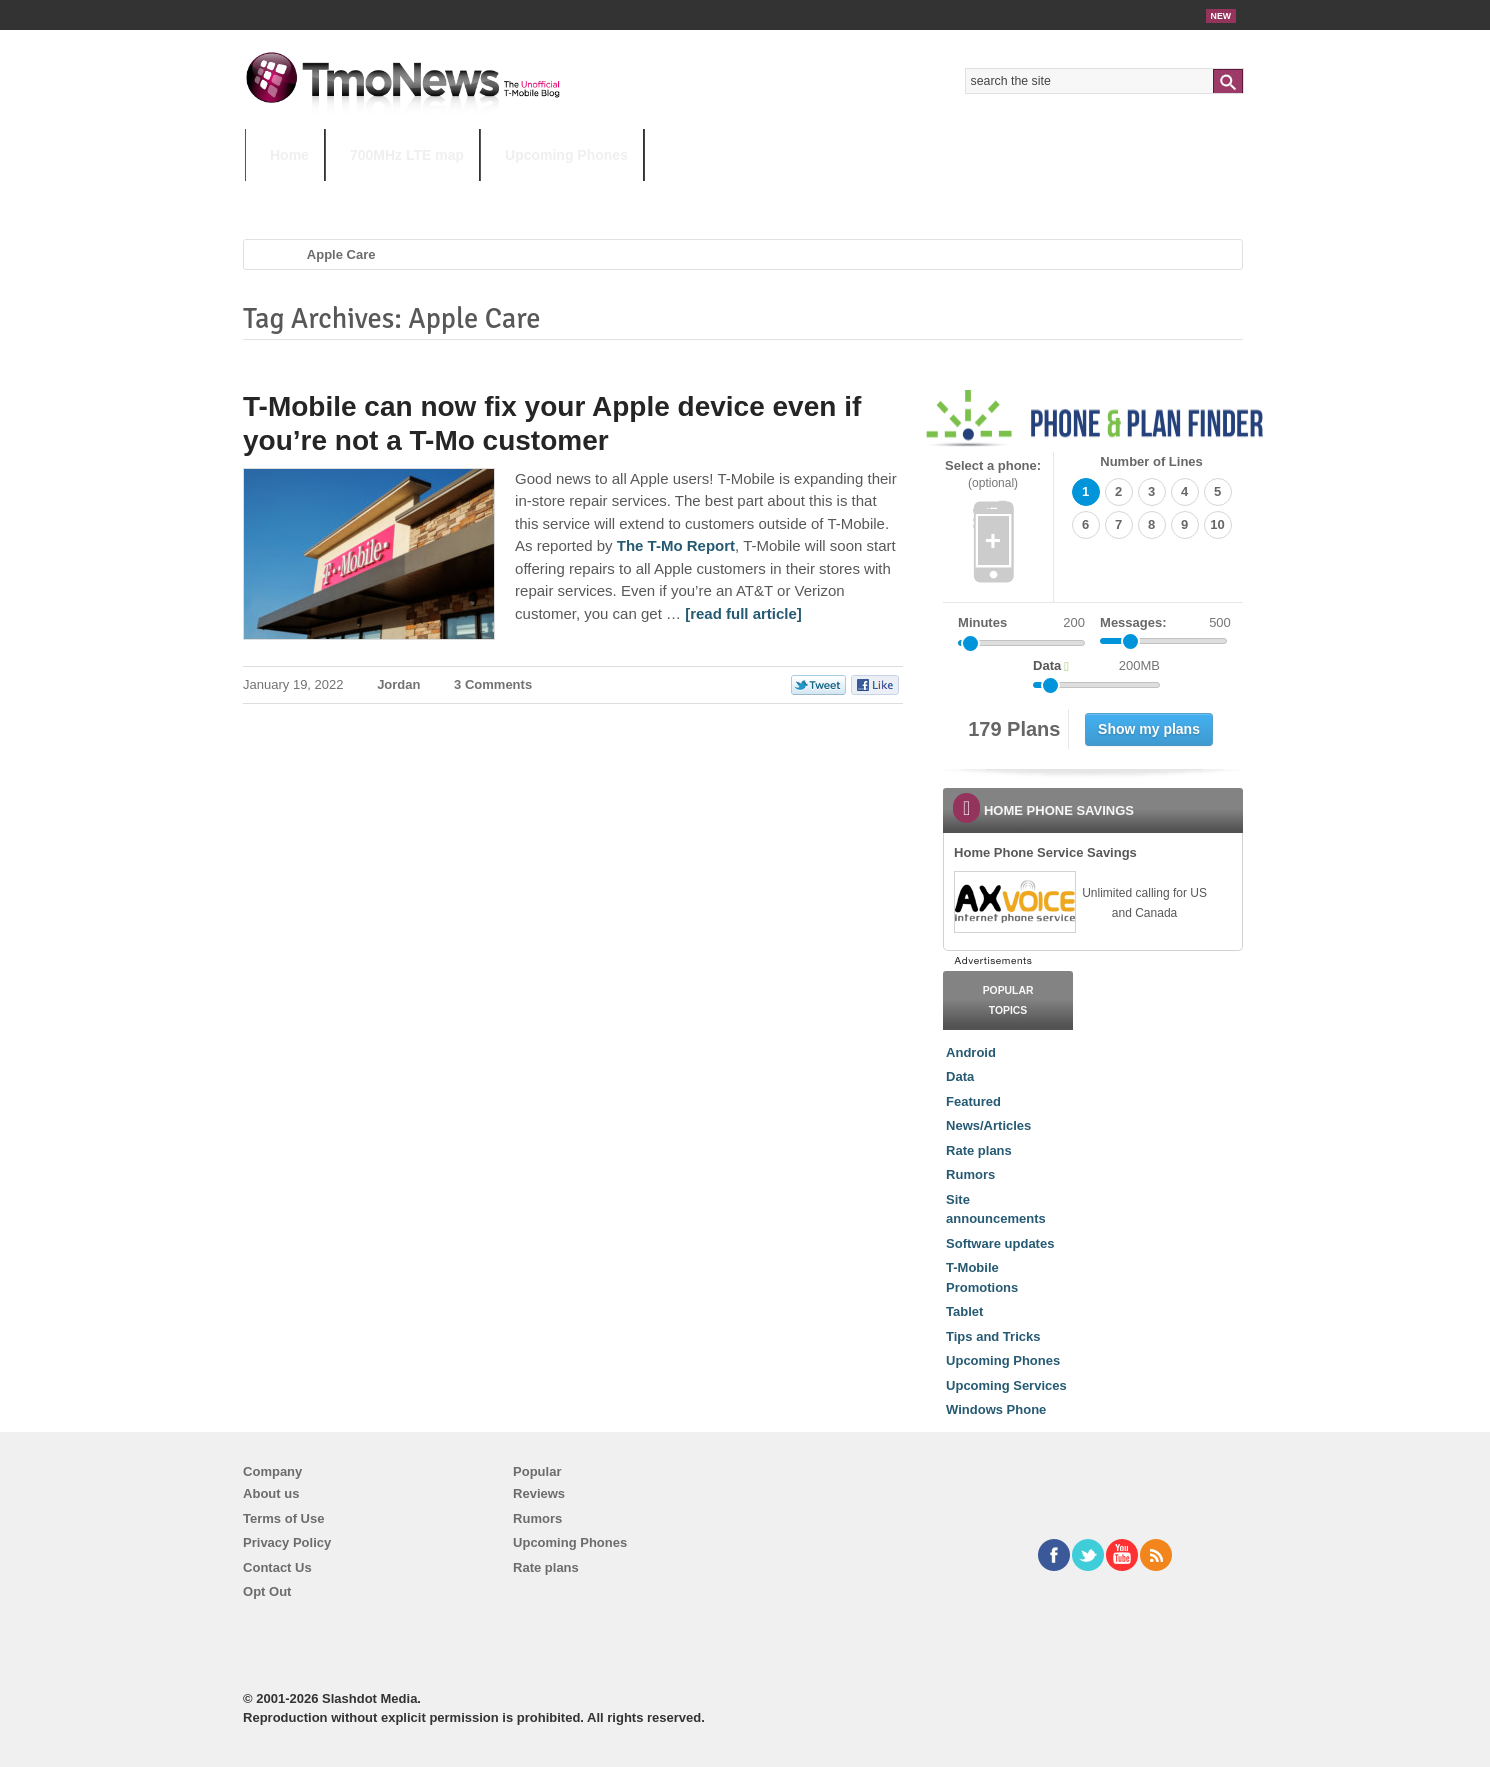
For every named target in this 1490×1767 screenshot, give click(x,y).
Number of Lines (1151, 461)
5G (384, 194)
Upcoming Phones (566, 155)
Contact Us (277, 1567)
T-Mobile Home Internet (920, 194)
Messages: (1165, 623)
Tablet (964, 1311)
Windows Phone (996, 1409)
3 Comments (493, 684)
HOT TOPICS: (295, 194)
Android (971, 1052)
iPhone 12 (477, 194)
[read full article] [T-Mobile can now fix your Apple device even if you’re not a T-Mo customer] (743, 613)
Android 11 (594, 194)
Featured (973, 1101)
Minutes (982, 622)
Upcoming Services (1006, 1385)
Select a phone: (993, 474)
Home (289, 155)
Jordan (398, 684)
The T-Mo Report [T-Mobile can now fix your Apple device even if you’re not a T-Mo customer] (676, 545)
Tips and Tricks (993, 1336)
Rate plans (979, 1150)
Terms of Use (283, 1518)
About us (271, 1493)
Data (960, 1076)
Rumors (970, 1174)
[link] (1014, 902)
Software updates (1000, 1243)
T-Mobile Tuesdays (738, 194)
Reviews (539, 1493)
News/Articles (988, 1125)
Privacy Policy (287, 1542)
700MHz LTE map (407, 155)
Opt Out (267, 1591)
